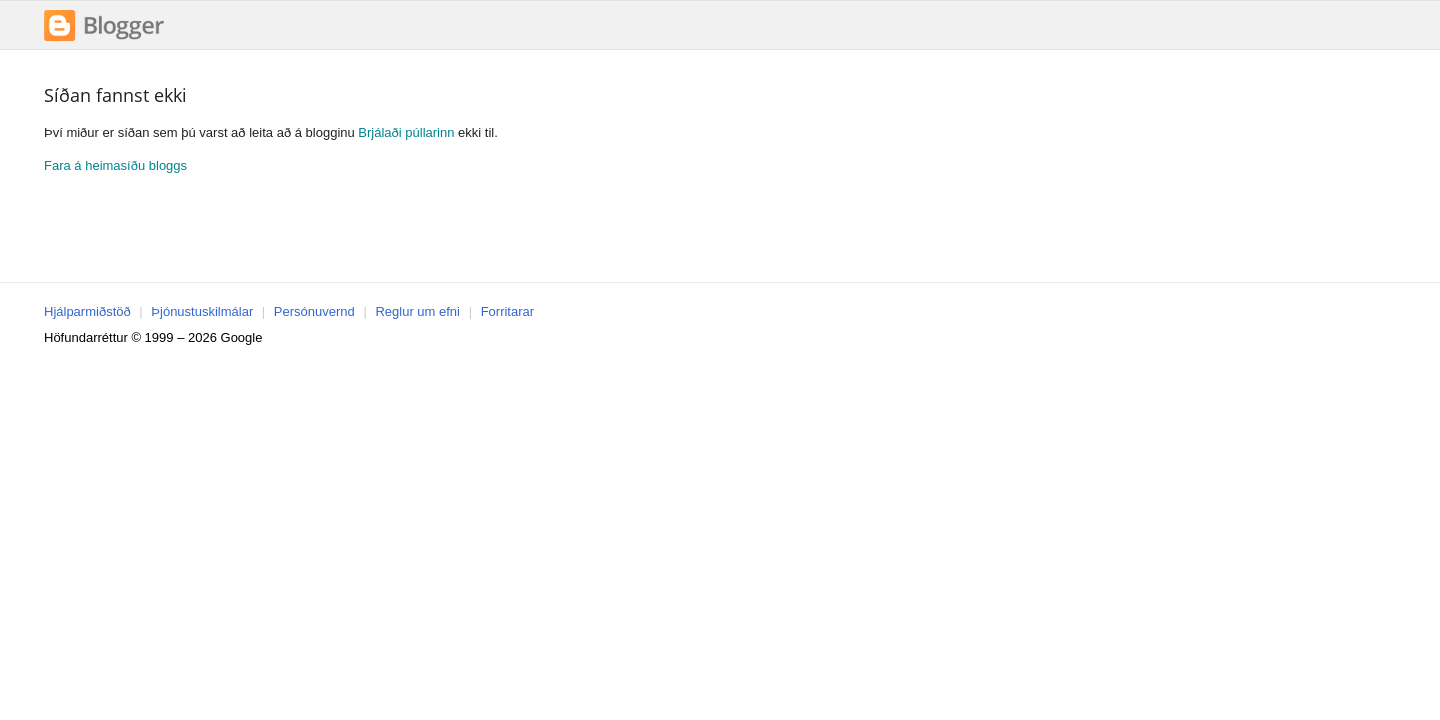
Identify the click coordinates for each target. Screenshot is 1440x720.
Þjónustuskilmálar (202, 311)
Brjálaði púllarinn (406, 132)
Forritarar (507, 311)
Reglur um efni (417, 311)
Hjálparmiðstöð (87, 311)
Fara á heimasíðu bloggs (115, 165)
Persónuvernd (314, 311)
